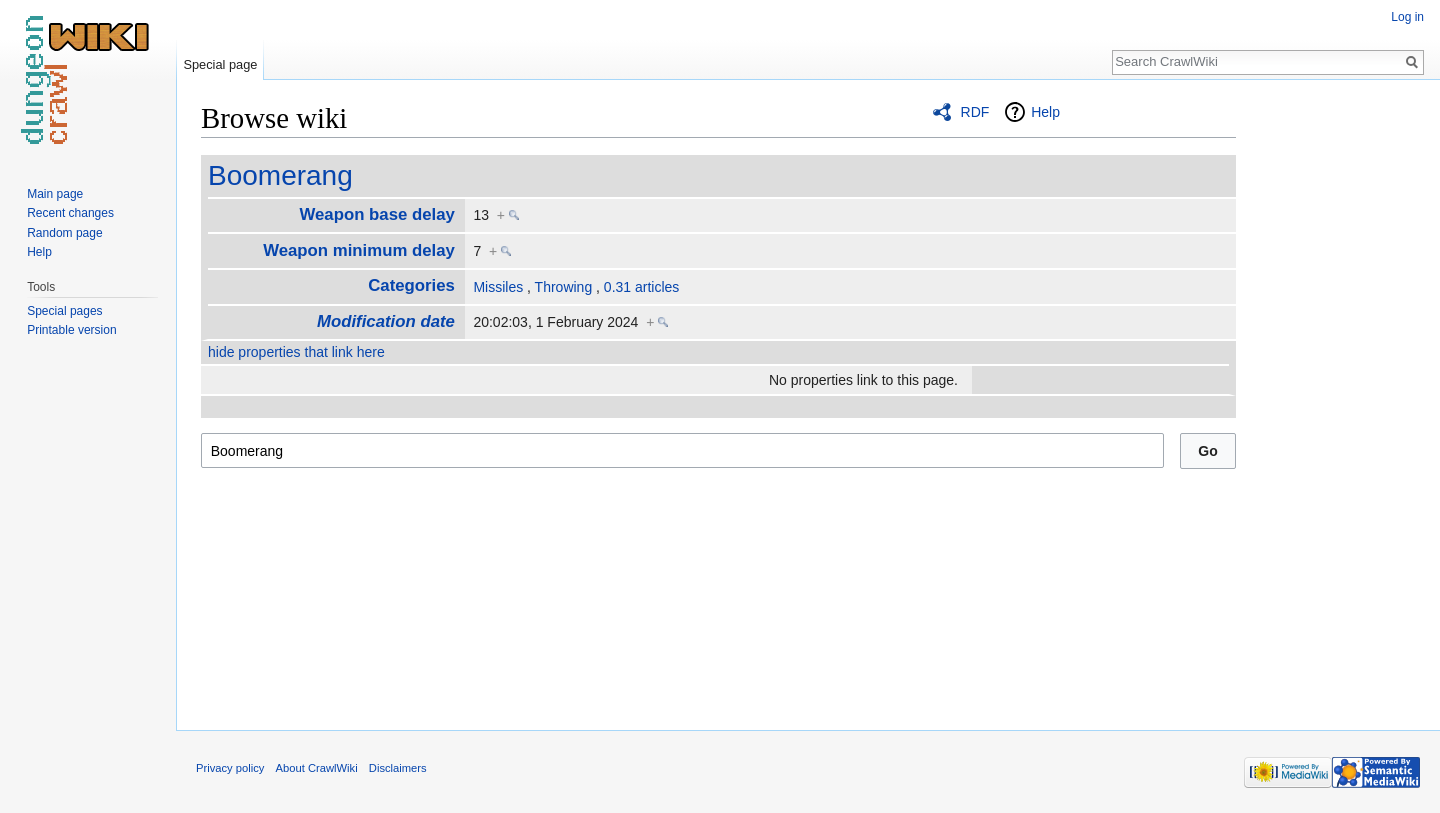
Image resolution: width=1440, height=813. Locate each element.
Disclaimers (398, 768)
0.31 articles (641, 287)
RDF (975, 112)
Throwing (564, 287)
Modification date (386, 321)
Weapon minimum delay (359, 250)
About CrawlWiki (317, 768)
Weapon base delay (376, 214)
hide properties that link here (296, 352)
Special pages (64, 311)
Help (1045, 112)
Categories (411, 285)
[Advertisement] (1336, 400)
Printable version (71, 330)
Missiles (498, 287)
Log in (1407, 17)
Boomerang (280, 175)
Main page (55, 194)
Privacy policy (230, 768)
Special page (220, 64)
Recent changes (70, 213)
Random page (64, 233)
